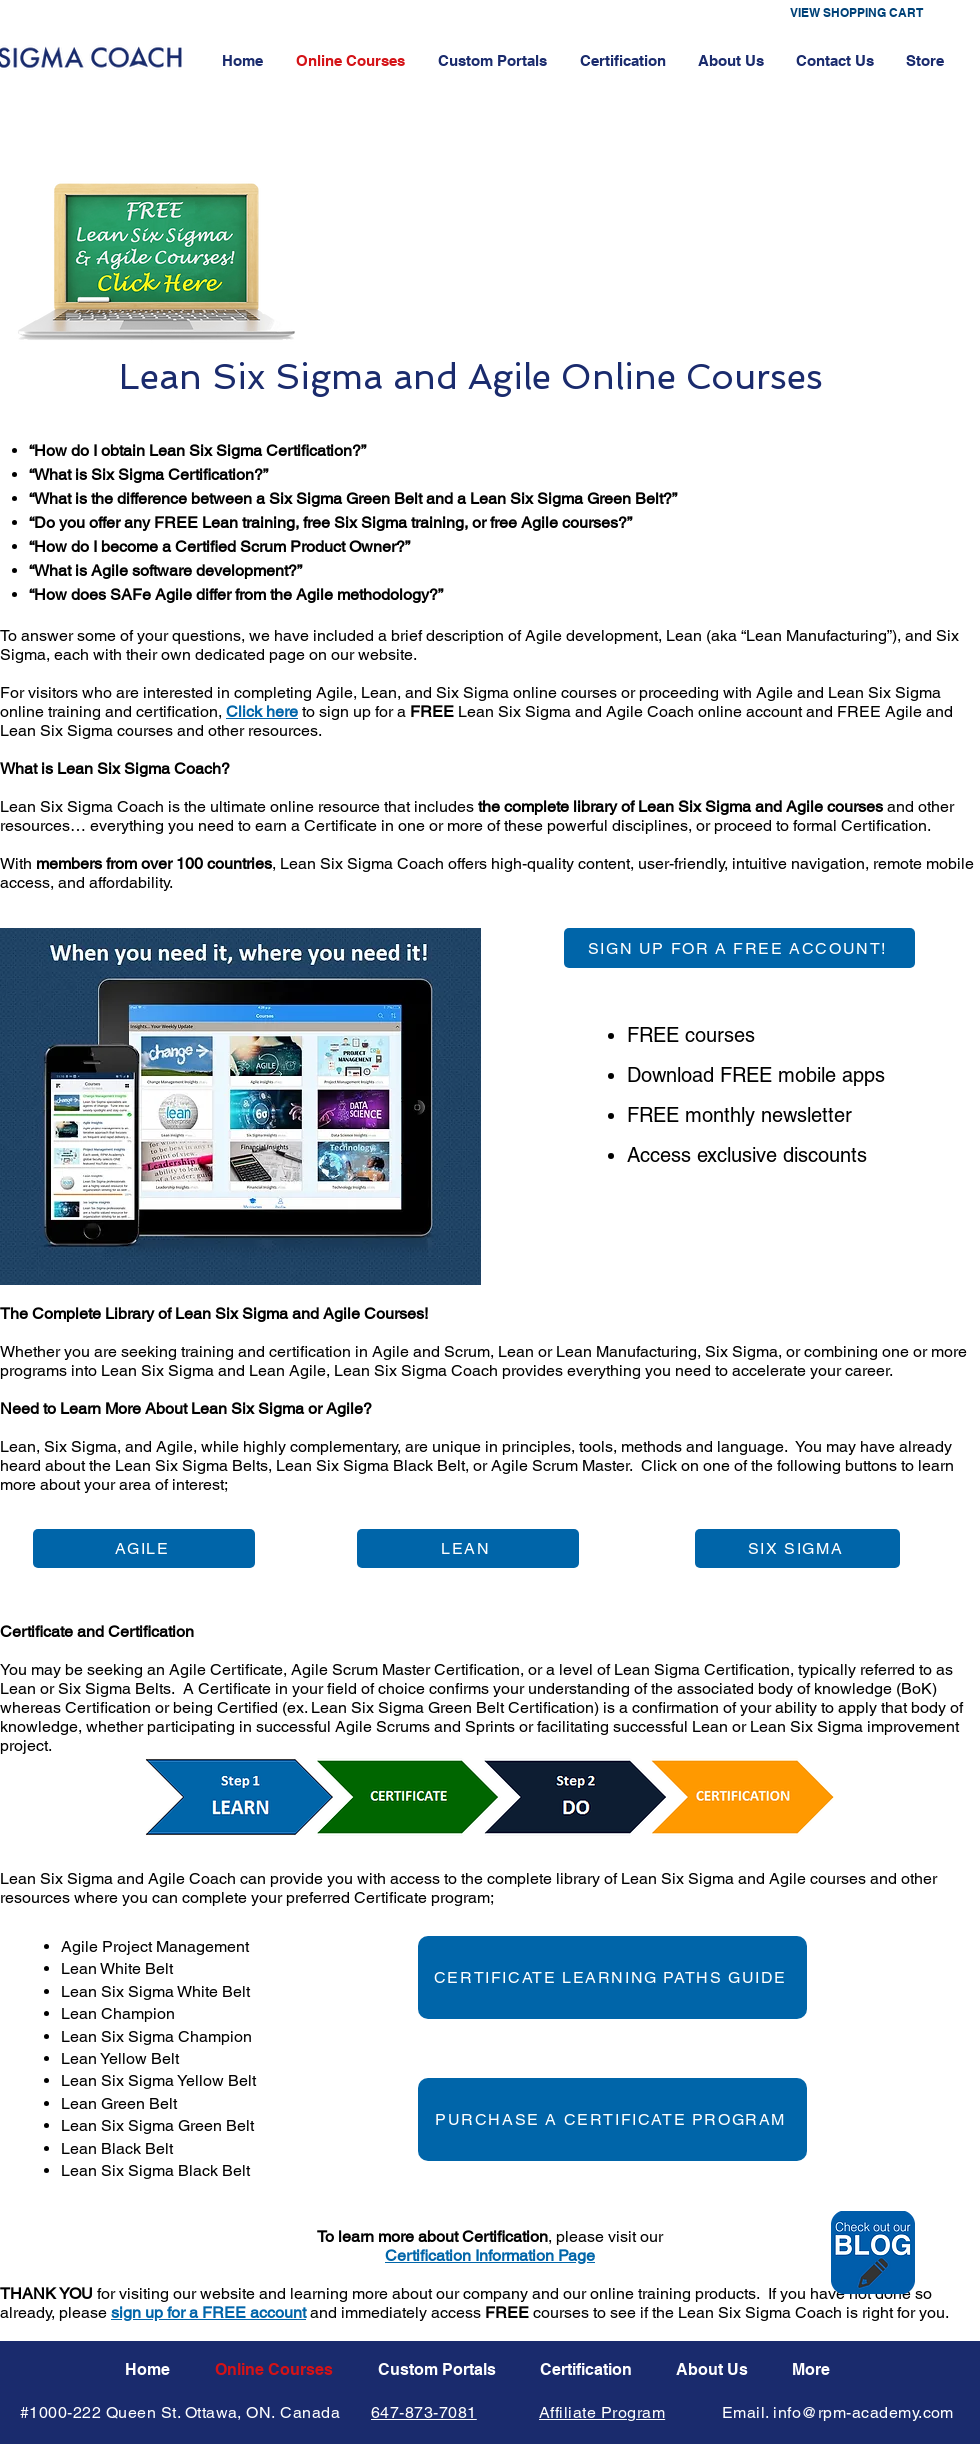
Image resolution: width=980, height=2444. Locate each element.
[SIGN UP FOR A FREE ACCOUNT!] (739, 948)
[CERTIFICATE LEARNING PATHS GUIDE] (612, 1977)
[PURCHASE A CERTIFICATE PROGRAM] (612, 2119)
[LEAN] (468, 1548)
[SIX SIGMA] (797, 1548)
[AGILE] (144, 1548)
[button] (871, 13)
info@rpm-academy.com (863, 2412)
